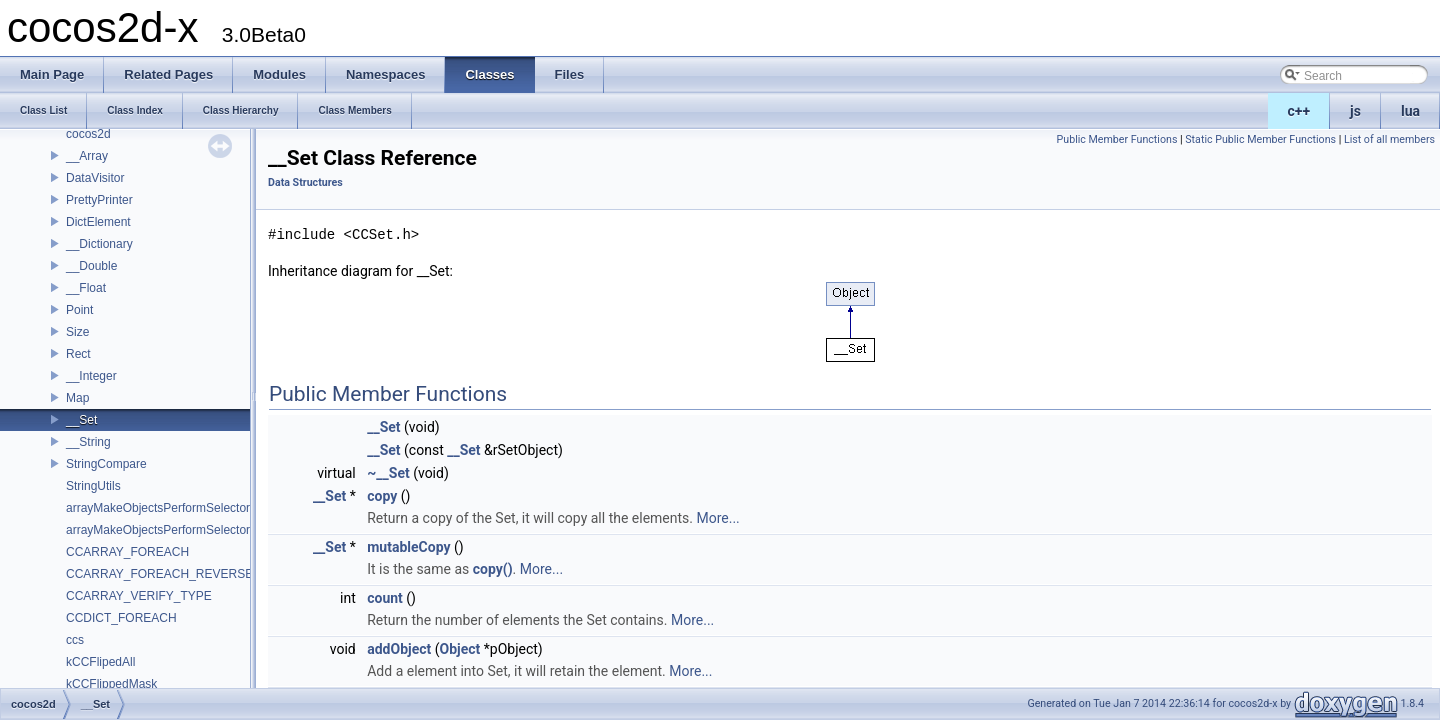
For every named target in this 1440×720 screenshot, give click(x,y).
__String (88, 442)
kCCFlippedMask (111, 684)
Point (79, 310)
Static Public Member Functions (1260, 139)
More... (717, 518)
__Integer (91, 376)
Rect (78, 354)
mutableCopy (408, 547)
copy (382, 496)
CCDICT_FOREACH (121, 618)
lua (1410, 111)
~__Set (388, 473)
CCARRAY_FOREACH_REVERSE (159, 574)
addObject (399, 649)
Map (77, 398)
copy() (493, 569)
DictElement (98, 222)
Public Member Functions (1117, 139)
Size (77, 332)
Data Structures (305, 182)
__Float (86, 288)
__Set (81, 420)
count (385, 598)
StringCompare (106, 464)
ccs (75, 640)
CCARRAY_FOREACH (127, 552)
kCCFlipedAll (100, 662)
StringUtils (93, 486)
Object (460, 649)
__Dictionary (99, 244)
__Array (87, 156)
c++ (1299, 111)
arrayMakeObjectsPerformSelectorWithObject (187, 530)
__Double (91, 266)
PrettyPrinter (99, 200)
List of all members (1389, 139)
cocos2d (88, 134)
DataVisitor (95, 178)
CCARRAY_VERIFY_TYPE (139, 596)
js (1355, 111)
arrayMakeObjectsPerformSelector (158, 508)
